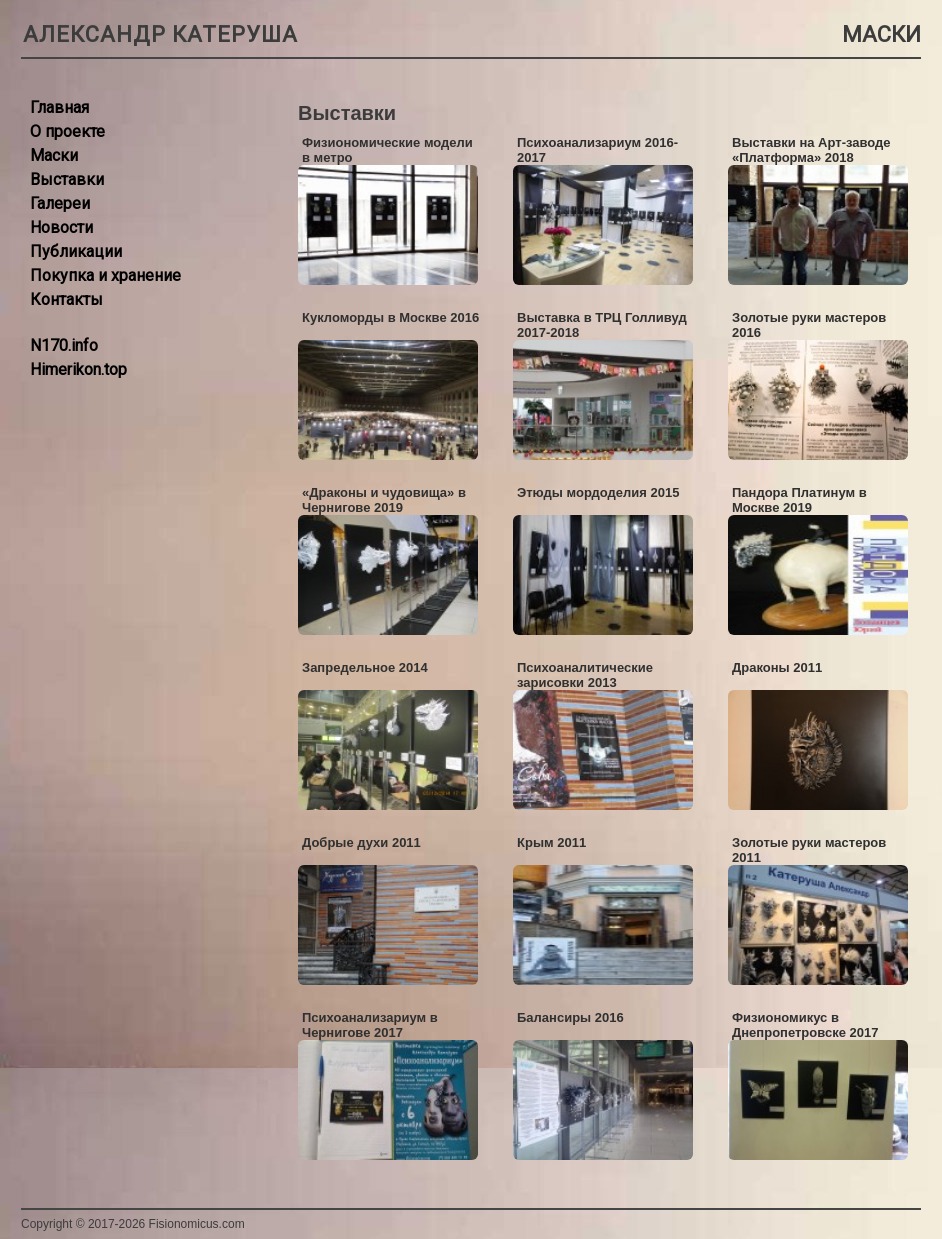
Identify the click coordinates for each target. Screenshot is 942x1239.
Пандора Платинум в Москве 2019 (799, 500)
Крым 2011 (551, 842)
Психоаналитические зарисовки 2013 (585, 675)
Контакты (66, 299)
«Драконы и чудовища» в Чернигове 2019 (384, 500)
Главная (59, 107)
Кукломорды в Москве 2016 (390, 317)
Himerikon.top (78, 369)
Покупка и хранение (105, 275)
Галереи (60, 203)
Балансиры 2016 (570, 1017)
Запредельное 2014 (365, 667)
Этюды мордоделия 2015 (598, 492)
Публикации (76, 251)
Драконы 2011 (777, 667)
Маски (54, 155)
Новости (61, 227)
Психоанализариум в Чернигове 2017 (370, 1025)
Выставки (67, 179)
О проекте (67, 131)
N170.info (64, 345)
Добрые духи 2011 (361, 842)
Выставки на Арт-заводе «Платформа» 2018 (811, 150)
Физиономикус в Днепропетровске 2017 (805, 1025)
